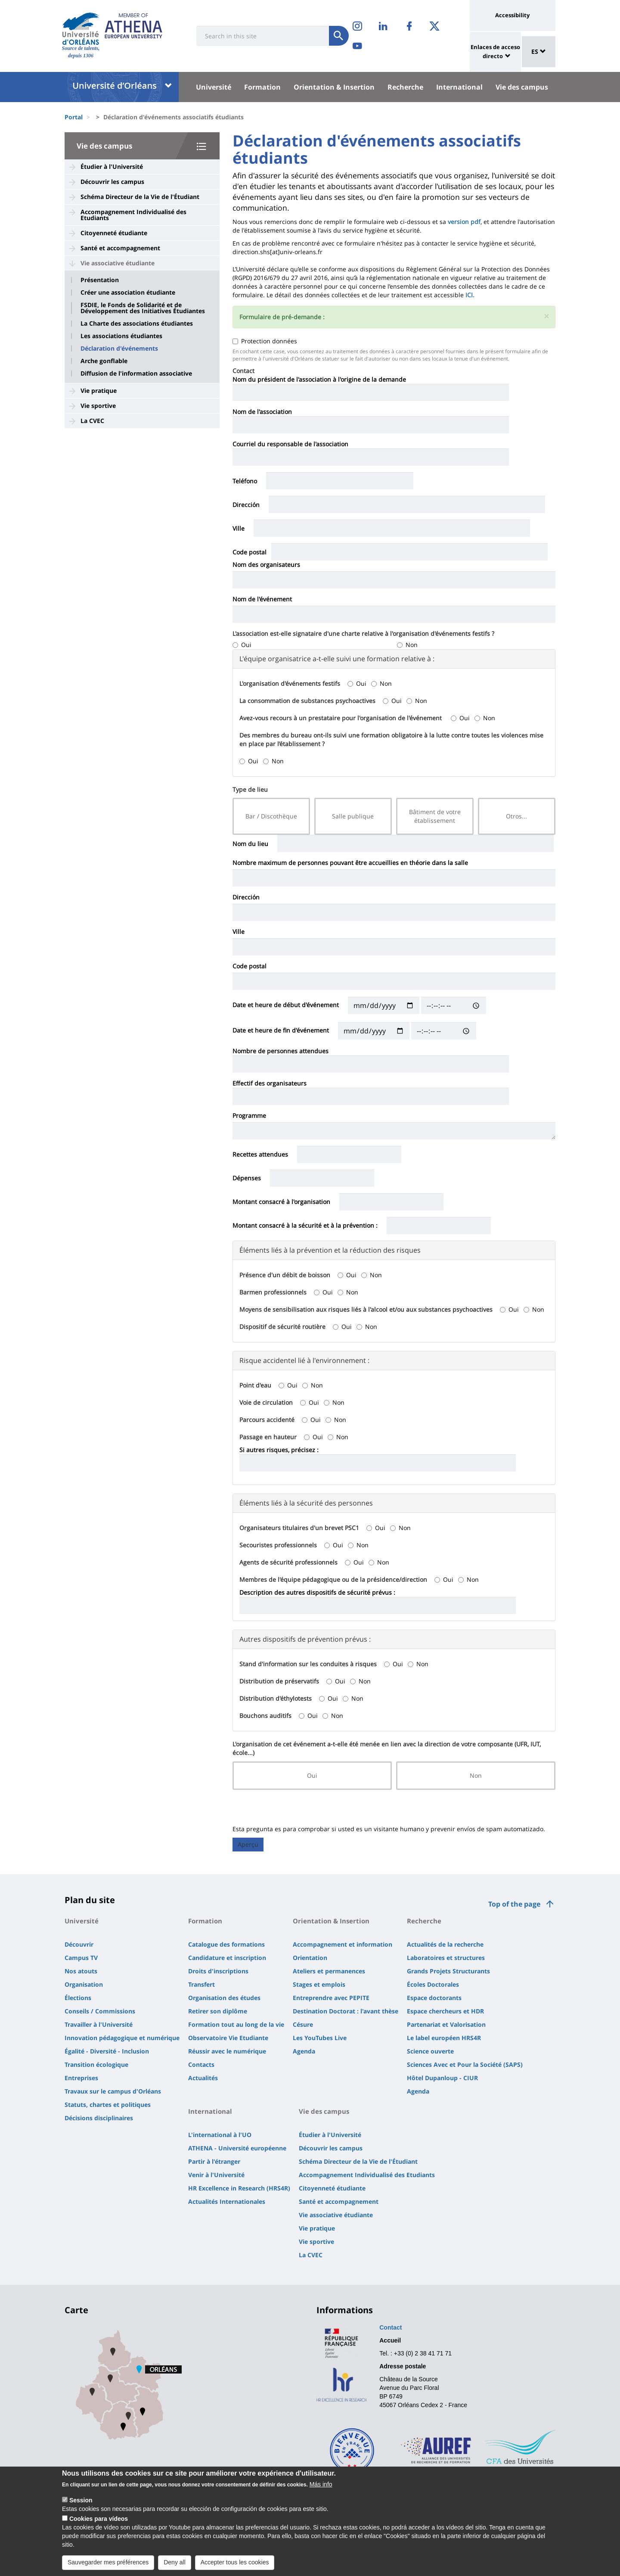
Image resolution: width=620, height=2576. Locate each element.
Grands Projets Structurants (448, 1971)
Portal (74, 117)
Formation (262, 87)
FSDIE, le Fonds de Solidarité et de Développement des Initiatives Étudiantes (143, 308)
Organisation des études (224, 1998)
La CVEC (92, 421)
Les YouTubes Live (320, 2038)
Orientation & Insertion (334, 87)
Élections (78, 1998)
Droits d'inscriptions (218, 1971)
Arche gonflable (104, 361)
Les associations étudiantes (121, 336)
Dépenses (246, 1178)
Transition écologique (96, 2064)
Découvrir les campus (112, 181)
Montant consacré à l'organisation (281, 1202)
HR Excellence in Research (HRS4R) (239, 2188)
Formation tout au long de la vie (236, 2024)
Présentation (100, 280)
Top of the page (514, 1904)
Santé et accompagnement (120, 248)
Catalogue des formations (226, 1944)
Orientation (310, 1958)
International (459, 87)
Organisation (84, 1984)
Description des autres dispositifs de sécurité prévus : (317, 1592)
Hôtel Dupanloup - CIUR (442, 2078)
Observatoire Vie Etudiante (228, 2038)
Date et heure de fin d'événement (280, 1030)
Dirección (246, 505)
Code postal (249, 552)
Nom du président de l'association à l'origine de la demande (319, 379)
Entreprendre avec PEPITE (331, 1998)
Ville (238, 528)
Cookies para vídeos (98, 2518)
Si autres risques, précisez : (279, 1450)
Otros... (516, 816)
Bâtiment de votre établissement (435, 816)
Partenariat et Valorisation (446, 2024)
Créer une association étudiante (128, 292)
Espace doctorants (434, 1998)
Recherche (405, 87)
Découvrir (79, 1944)
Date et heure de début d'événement (285, 1005)
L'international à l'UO (219, 2135)
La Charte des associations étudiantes (137, 323)
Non (407, 645)
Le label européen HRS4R (444, 2038)
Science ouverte (430, 2051)
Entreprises (81, 2078)
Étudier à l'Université (112, 166)
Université (213, 87)
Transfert (201, 1984)
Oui (241, 645)
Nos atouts (81, 1971)
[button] (546, 316)
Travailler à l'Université (99, 2024)
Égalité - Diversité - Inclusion (107, 2051)
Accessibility (512, 15)
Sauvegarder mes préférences (108, 2562)
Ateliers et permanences (329, 1971)
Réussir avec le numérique (227, 2051)
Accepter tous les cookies (235, 2562)
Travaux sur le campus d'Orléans (113, 2091)
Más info (321, 2484)
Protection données (264, 341)
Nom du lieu (250, 844)
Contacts (201, 2064)
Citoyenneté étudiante (114, 233)
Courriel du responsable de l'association (290, 444)
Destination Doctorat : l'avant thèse (345, 2011)
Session (81, 2500)
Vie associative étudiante (118, 263)
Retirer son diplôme (217, 2011)
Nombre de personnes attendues (280, 1051)
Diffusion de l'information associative (136, 373)
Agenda (304, 2051)
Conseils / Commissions (100, 2011)
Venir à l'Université (216, 2175)
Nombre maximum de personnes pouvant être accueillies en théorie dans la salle (350, 863)
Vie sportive (98, 405)
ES (538, 51)
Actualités (203, 2078)
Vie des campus (522, 87)
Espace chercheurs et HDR (445, 2011)
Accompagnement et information (342, 1944)
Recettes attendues (260, 1154)
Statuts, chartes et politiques (108, 2104)
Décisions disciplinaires (99, 2118)
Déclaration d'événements (119, 348)
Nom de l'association (262, 412)
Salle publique (353, 816)
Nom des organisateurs (266, 564)
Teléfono (244, 481)
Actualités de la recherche (445, 1944)
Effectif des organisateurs (269, 1083)
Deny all (175, 2562)
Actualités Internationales (226, 2201)
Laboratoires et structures (446, 1958)
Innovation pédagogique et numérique (122, 2038)
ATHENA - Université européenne (237, 2148)
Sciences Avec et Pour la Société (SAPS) (465, 2064)
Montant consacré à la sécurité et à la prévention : (305, 1225)
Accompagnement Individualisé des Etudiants (133, 215)
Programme (249, 1115)
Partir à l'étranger (214, 2161)
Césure (303, 2024)
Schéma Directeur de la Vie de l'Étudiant (140, 197)
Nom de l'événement (262, 599)
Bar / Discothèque (271, 816)
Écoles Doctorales (433, 1984)
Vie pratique (99, 390)
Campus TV (81, 1958)
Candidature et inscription (227, 1958)
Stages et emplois (319, 1984)
